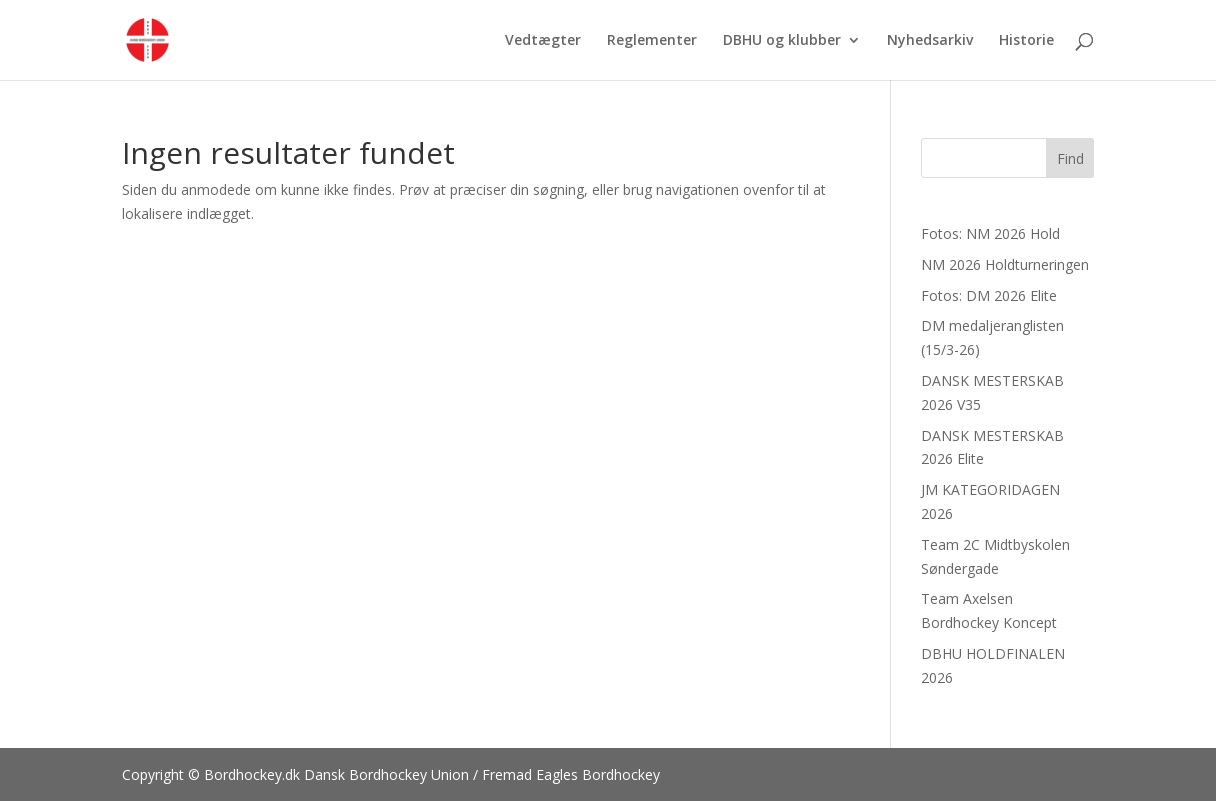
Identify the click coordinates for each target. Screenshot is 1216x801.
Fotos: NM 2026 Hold (990, 233)
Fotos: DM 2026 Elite (989, 295)
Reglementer (652, 41)
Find (1070, 158)
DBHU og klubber (782, 41)
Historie (1026, 41)
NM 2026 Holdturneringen (1005, 264)
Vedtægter (543, 41)
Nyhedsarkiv (930, 41)
